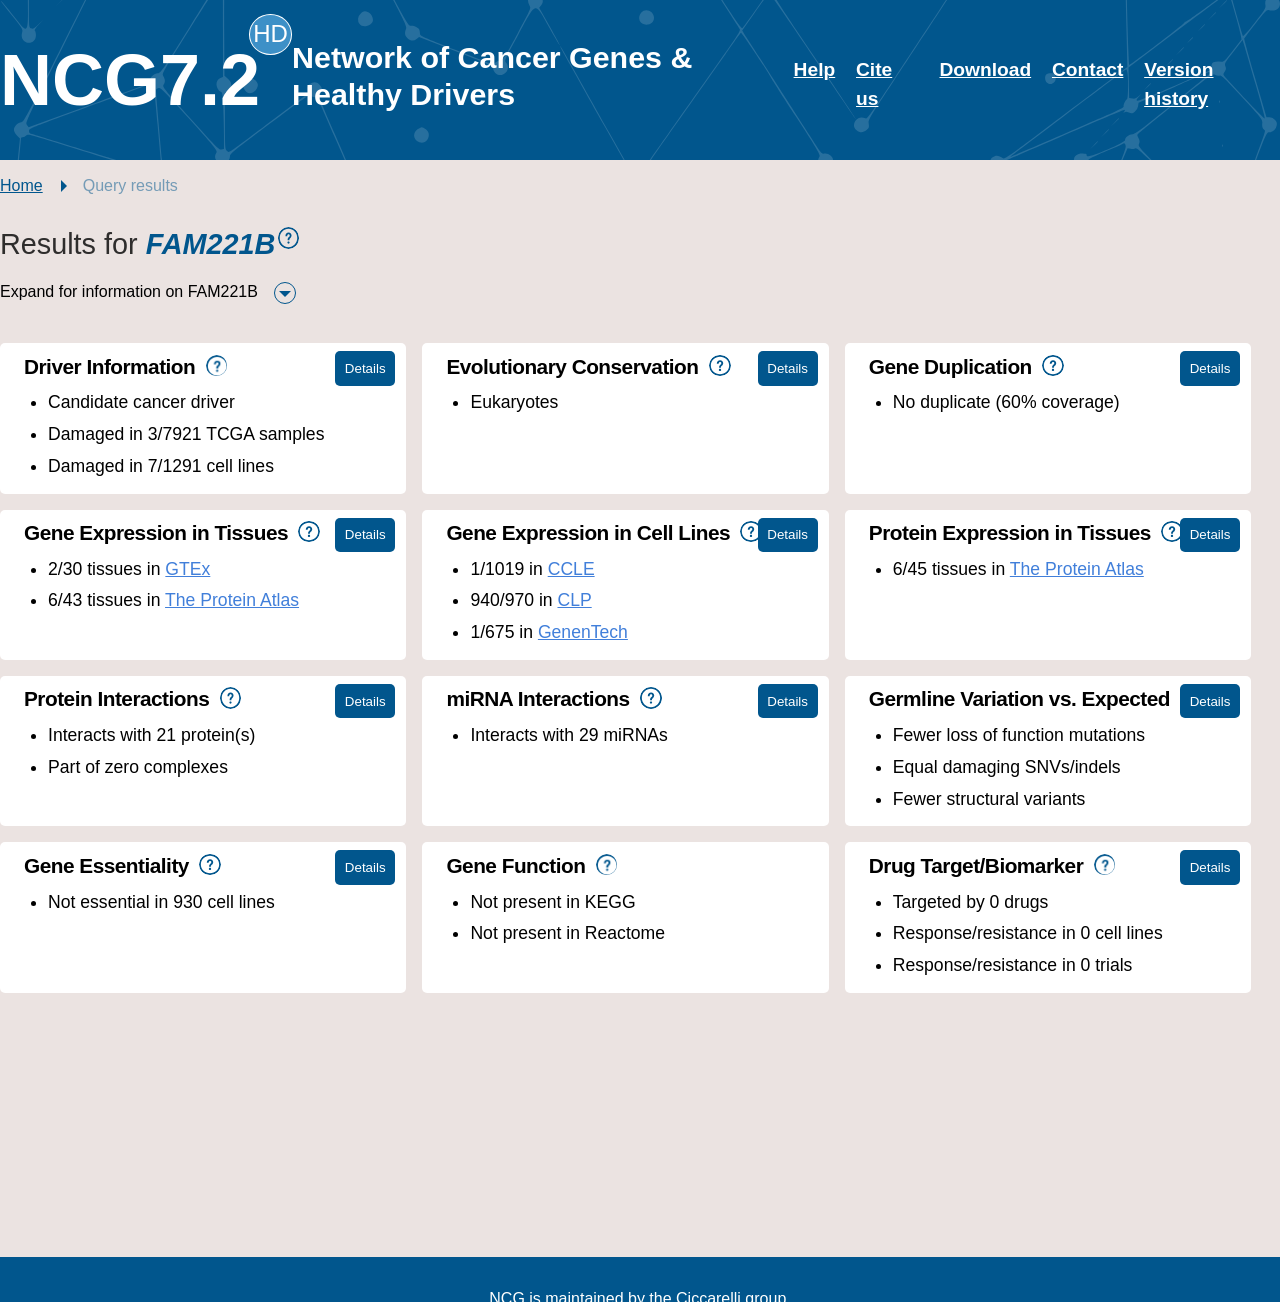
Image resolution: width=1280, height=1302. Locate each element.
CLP (574, 600)
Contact (1087, 69)
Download (985, 69)
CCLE (571, 569)
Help (815, 69)
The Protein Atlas (232, 600)
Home (21, 185)
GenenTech (583, 632)
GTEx (187, 569)
